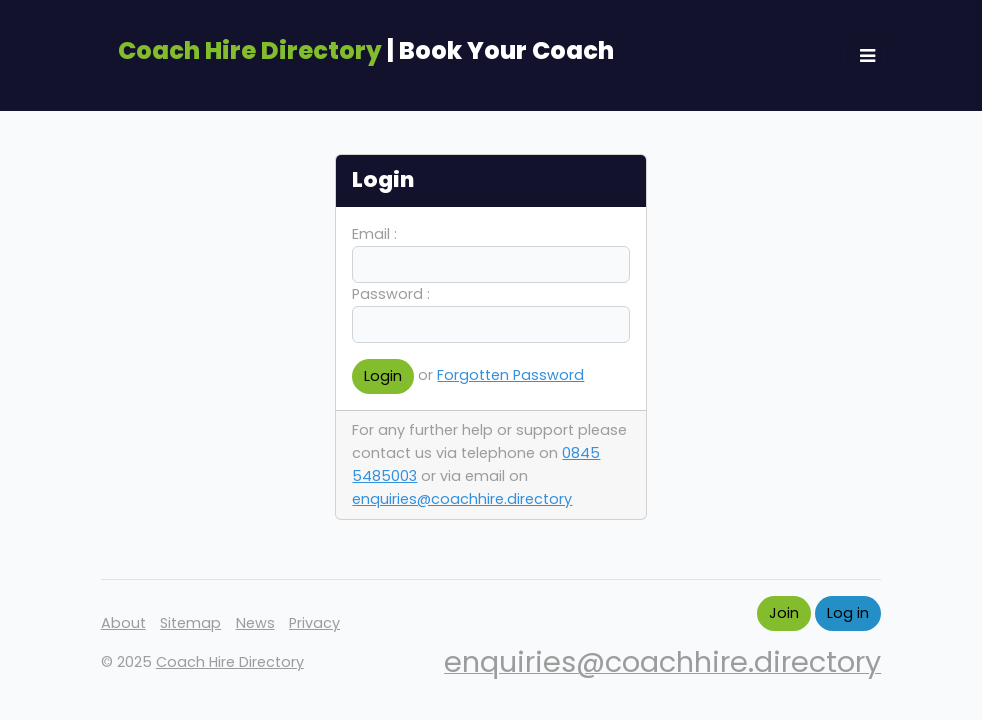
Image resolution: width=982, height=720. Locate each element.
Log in (848, 613)
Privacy (314, 623)
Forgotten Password (510, 375)
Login (383, 376)
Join (784, 613)
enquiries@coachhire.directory (462, 499)
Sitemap (190, 623)
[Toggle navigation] (867, 56)
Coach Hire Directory (230, 662)
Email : (374, 234)
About (123, 623)
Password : (391, 294)
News (255, 623)
